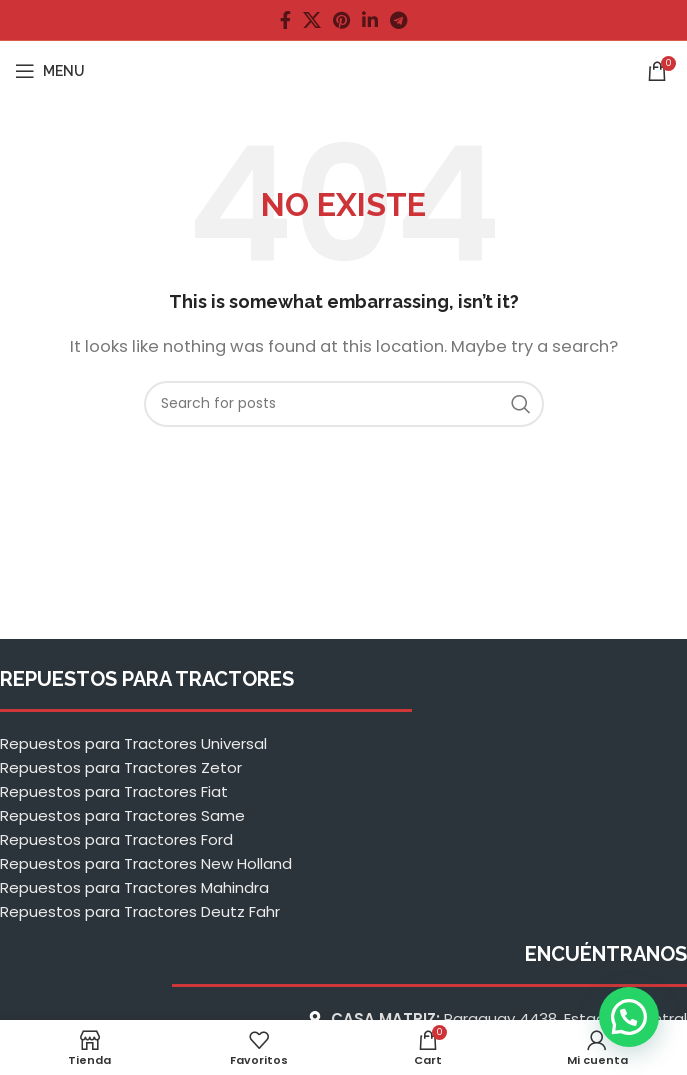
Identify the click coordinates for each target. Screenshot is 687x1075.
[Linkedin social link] (370, 20)
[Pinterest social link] (341, 20)
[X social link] (312, 20)
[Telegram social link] (398, 20)
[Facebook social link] (285, 20)
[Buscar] (344, 404)
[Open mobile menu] (50, 71)
